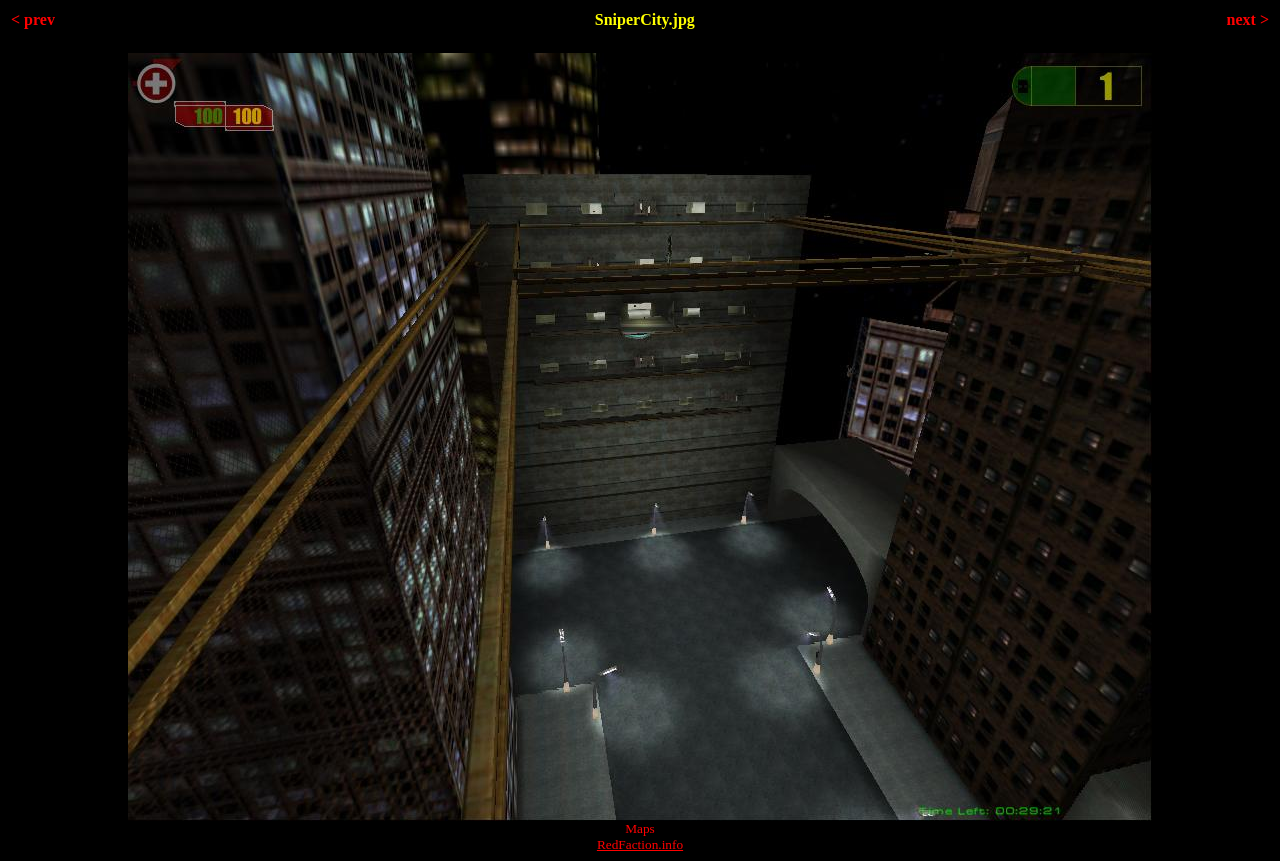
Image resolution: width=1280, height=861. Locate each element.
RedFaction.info (640, 844)
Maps (640, 828)
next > (1248, 19)
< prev (33, 19)
